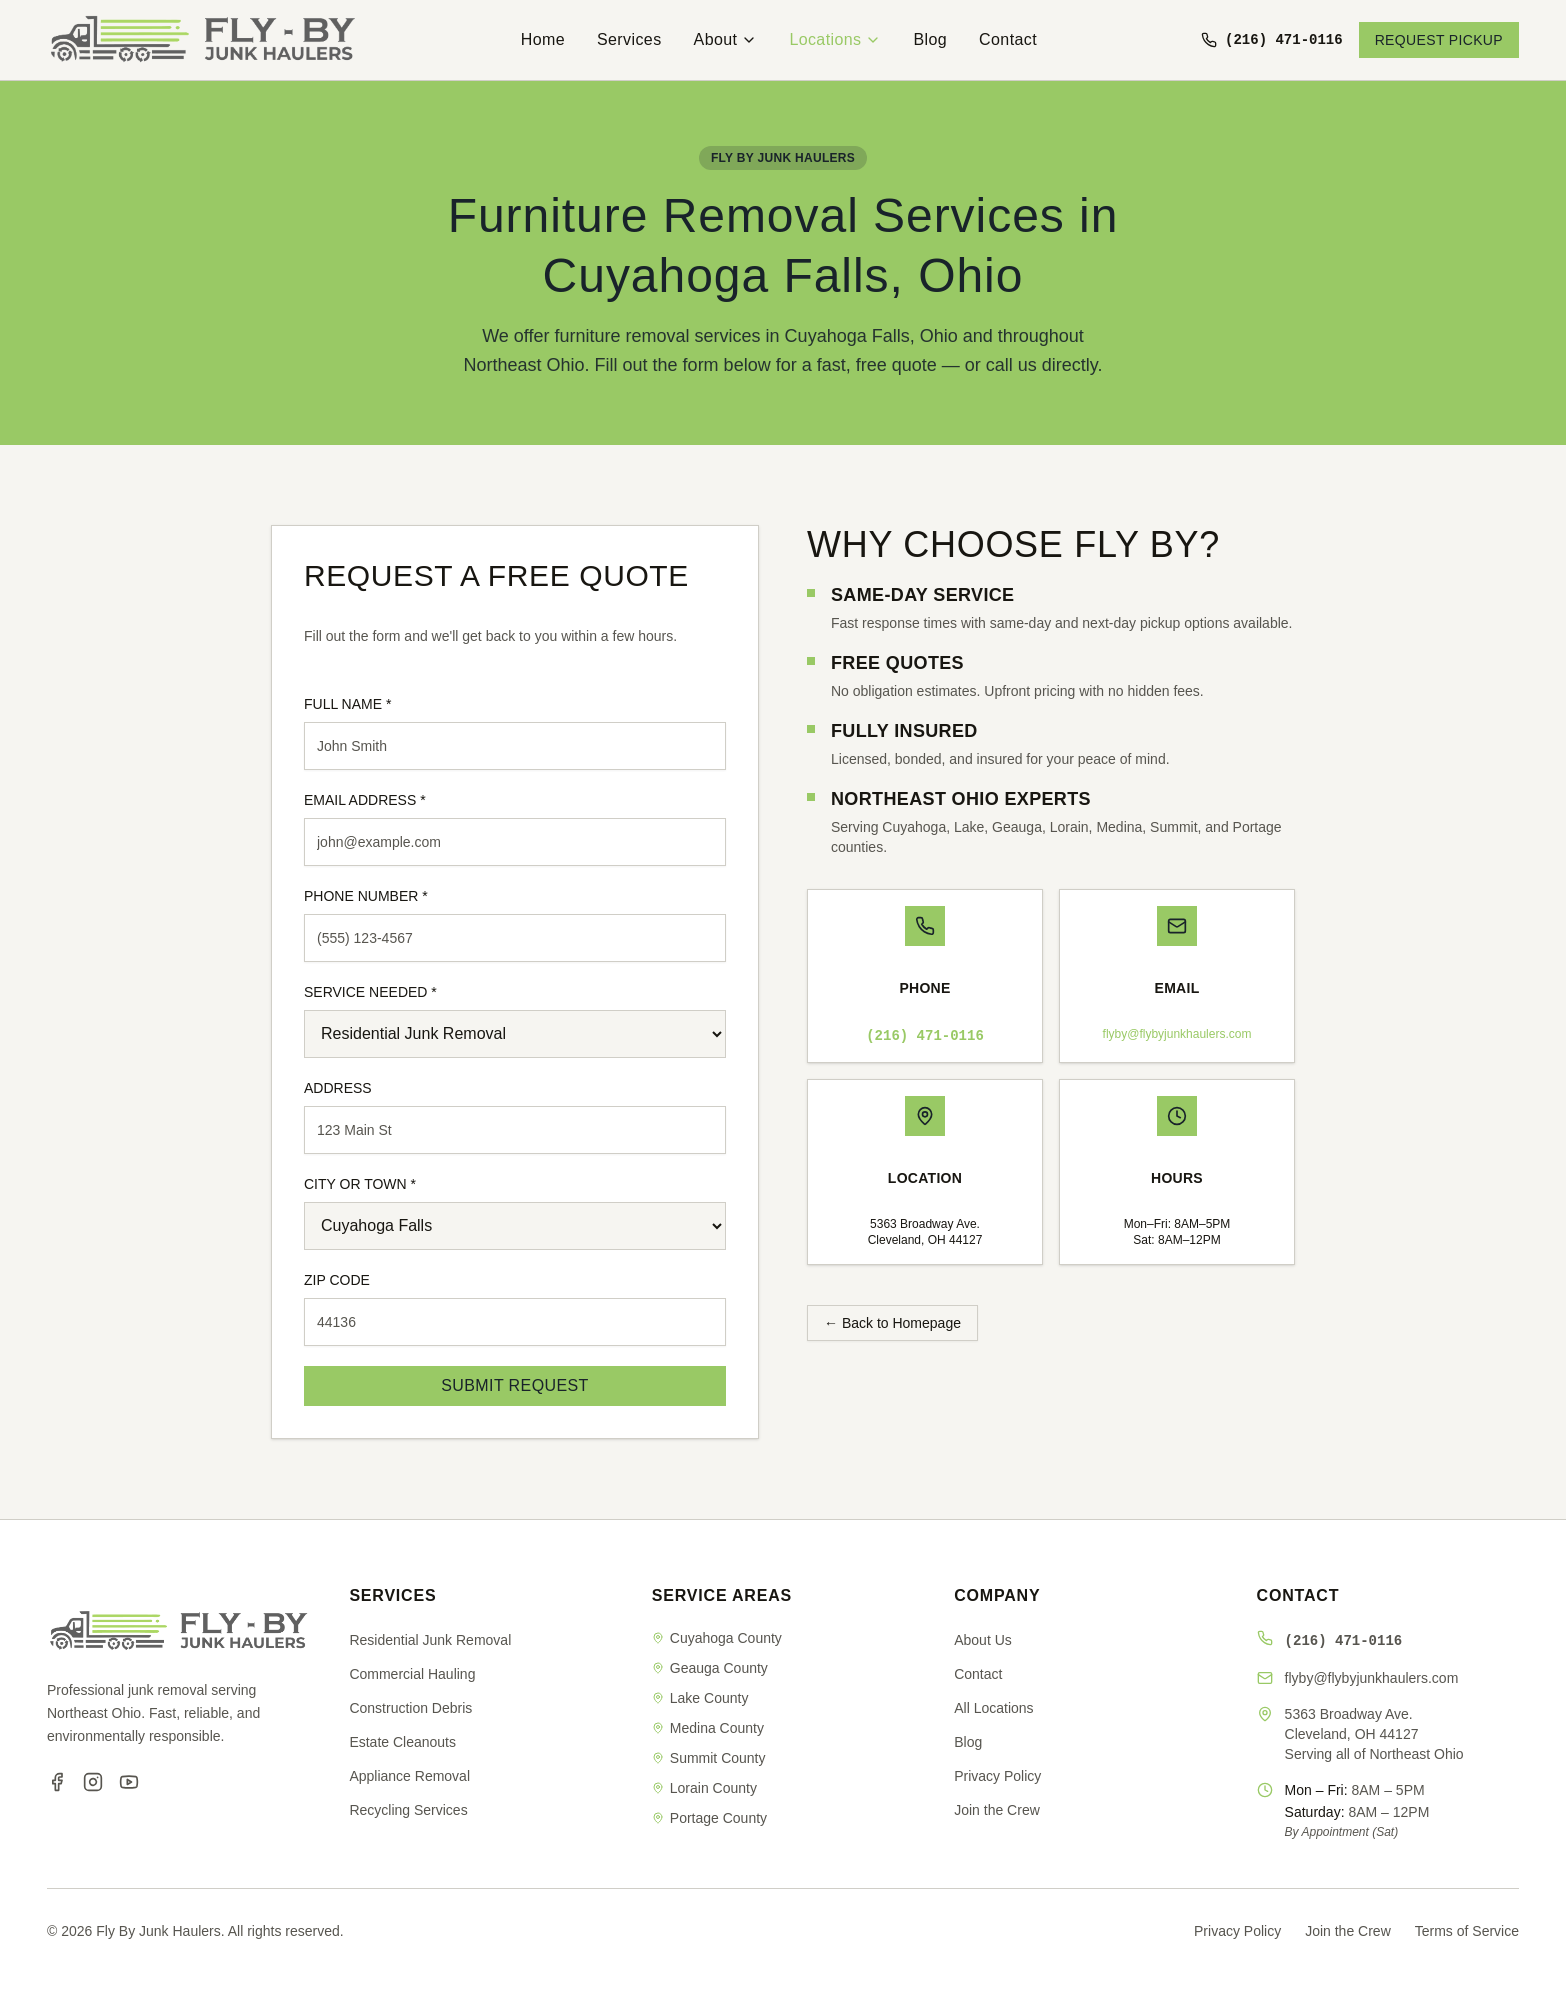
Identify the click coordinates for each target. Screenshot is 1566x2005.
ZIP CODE (337, 1280)
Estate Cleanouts (402, 1742)
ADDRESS (338, 1088)
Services (629, 39)
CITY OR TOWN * (360, 1184)
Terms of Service (1467, 1931)
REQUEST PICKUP (1439, 40)
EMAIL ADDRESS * (365, 800)
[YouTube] (129, 1782)
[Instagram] (93, 1782)
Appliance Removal (409, 1776)
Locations (835, 39)
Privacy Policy (997, 1776)
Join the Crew (997, 1810)
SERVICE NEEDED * (370, 992)
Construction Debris (410, 1708)
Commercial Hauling (412, 1674)
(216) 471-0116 (925, 1035)
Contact (1008, 39)
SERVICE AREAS (722, 1595)
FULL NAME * (347, 704)
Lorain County (704, 1788)
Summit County (709, 1758)
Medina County (708, 1728)
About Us (983, 1640)
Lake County (700, 1698)
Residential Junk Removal (430, 1640)
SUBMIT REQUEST (515, 1385)
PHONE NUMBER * (366, 896)
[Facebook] (57, 1782)
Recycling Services (408, 1810)
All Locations (993, 1708)
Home (543, 39)
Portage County (709, 1818)
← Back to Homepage (892, 1323)
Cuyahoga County (717, 1638)
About (726, 39)
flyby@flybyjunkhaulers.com (1177, 1034)
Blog (930, 39)
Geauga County (710, 1668)
